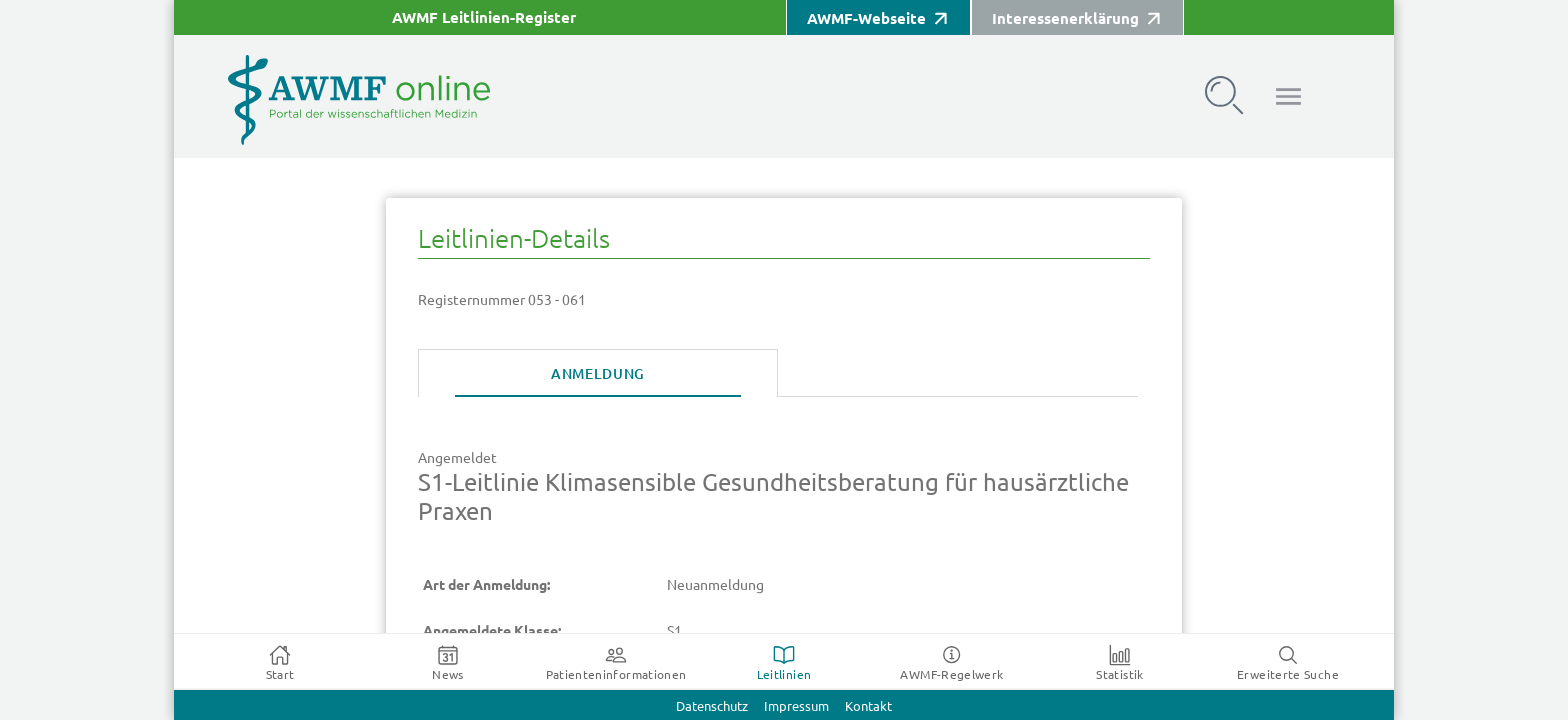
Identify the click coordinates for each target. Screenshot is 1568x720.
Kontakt (868, 706)
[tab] (598, 374)
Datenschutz (712, 706)
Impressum (796, 706)
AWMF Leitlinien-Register (484, 17)
